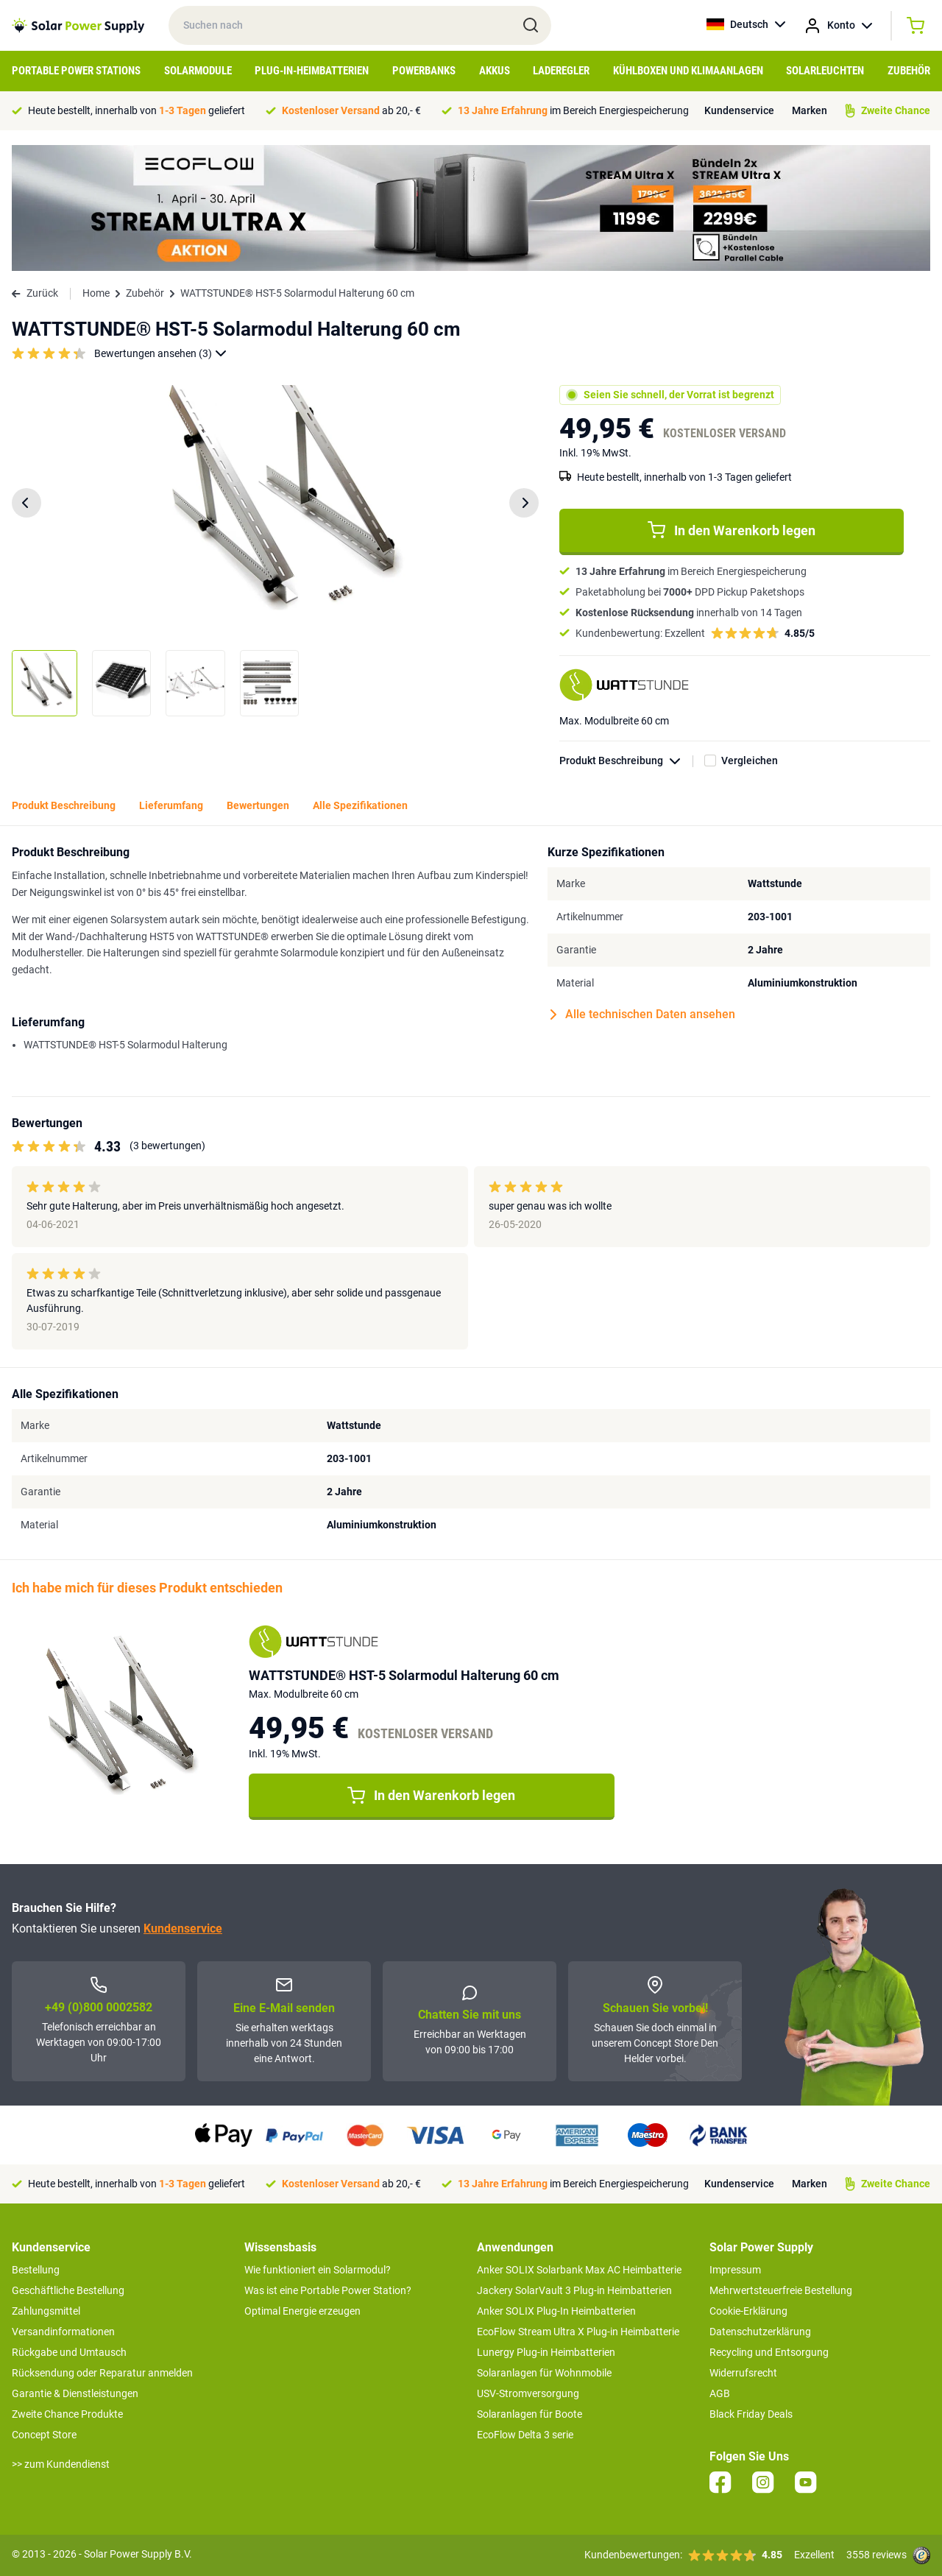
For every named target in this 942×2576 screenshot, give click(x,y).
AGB (719, 2393)
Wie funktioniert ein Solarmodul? (317, 2270)
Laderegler (561, 70)
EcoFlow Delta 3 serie (525, 2435)
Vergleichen (749, 760)
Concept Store (44, 2435)
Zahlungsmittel (46, 2311)
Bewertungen (258, 805)
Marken (809, 110)
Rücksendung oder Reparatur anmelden (102, 2373)
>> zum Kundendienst (61, 2464)
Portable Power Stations (76, 70)
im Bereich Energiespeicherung (573, 110)
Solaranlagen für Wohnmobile (544, 2373)
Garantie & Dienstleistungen (75, 2393)
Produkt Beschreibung (626, 761)
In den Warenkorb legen (731, 530)
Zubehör (909, 70)
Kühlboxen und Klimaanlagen (688, 70)
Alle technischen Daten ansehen (642, 1014)
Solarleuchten (825, 70)
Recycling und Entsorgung (769, 2352)
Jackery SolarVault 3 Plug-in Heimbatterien (574, 2290)
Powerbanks (424, 70)
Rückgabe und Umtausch (69, 2352)
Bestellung (36, 2270)
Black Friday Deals (751, 2414)
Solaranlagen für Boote (529, 2414)
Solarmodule (198, 70)
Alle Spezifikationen (360, 805)
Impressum (735, 2270)
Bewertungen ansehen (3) (160, 353)
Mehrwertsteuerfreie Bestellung (780, 2290)
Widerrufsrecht (743, 2373)
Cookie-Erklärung (748, 2311)
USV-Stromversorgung (528, 2393)
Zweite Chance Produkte (67, 2414)
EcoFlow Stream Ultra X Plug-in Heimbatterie (578, 2331)
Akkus (494, 70)
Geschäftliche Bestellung (68, 2290)
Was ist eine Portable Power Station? (327, 2290)
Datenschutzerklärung (760, 2331)
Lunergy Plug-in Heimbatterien (546, 2352)
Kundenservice (739, 110)
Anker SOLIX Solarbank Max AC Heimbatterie (579, 2270)
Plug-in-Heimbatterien (312, 70)
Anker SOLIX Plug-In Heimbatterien (556, 2311)
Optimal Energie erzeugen (302, 2311)
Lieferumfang (171, 805)
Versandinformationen (63, 2331)
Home (96, 293)
